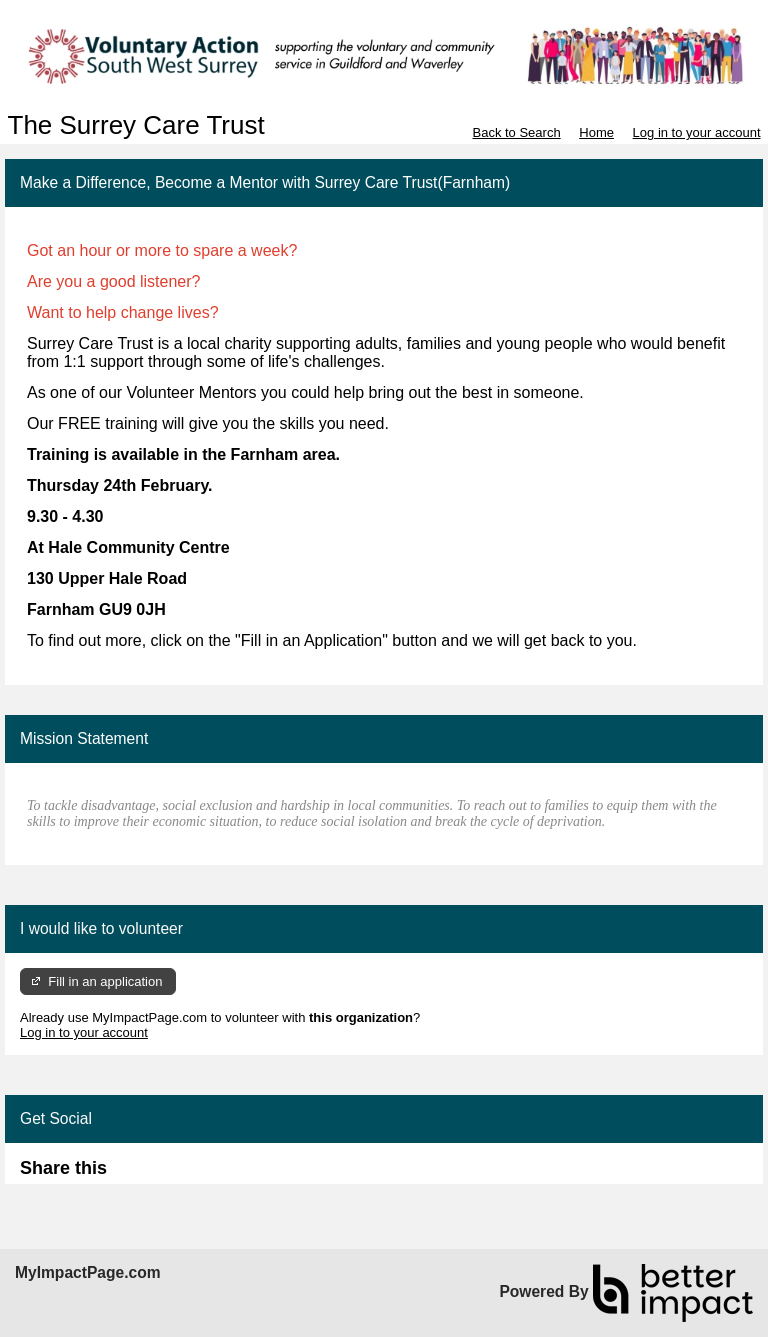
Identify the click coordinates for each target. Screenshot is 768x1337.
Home (596, 132)
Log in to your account (697, 132)
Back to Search (516, 132)
